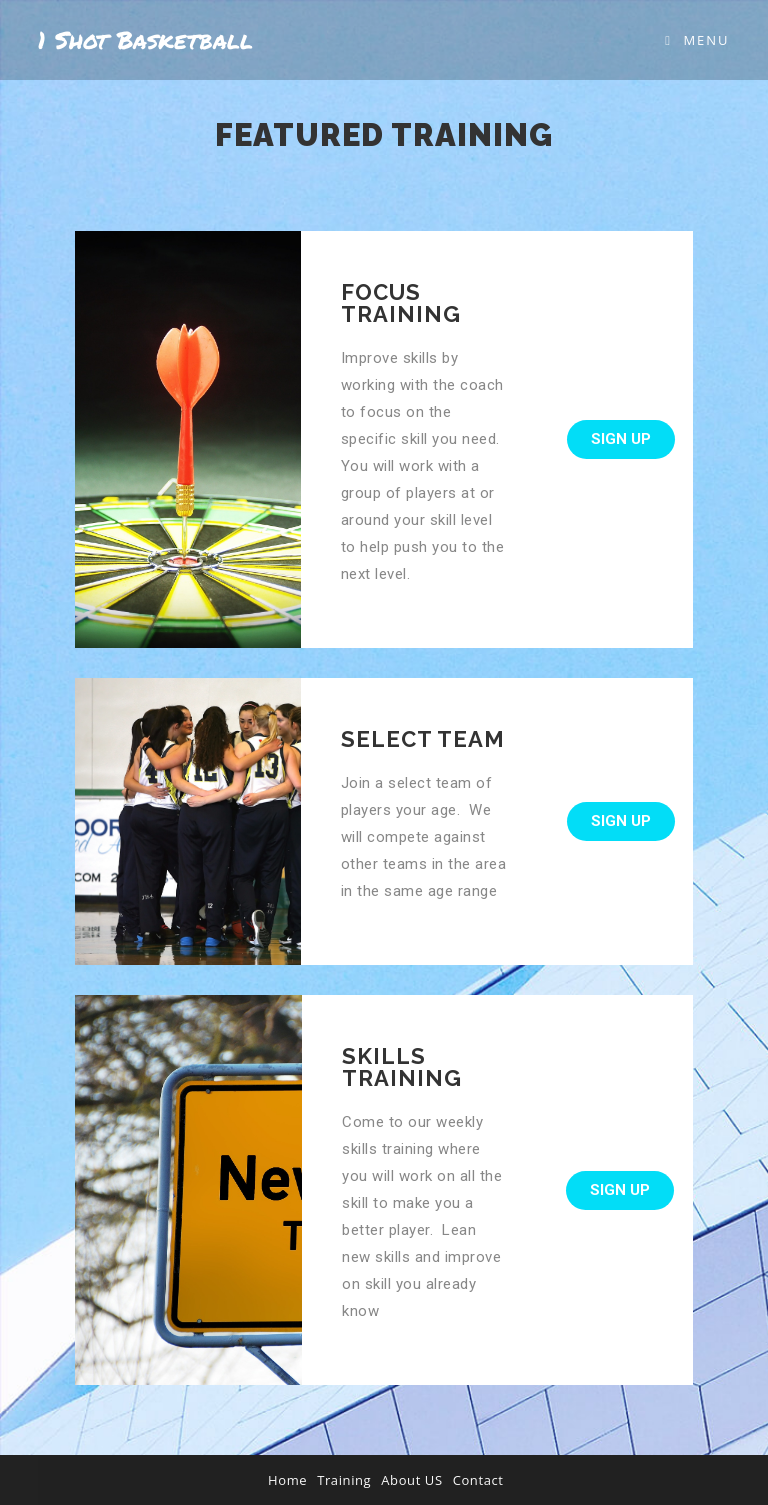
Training (344, 1480)
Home (287, 1480)
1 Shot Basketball (145, 39)
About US (411, 1480)
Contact (478, 1480)
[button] (621, 439)
